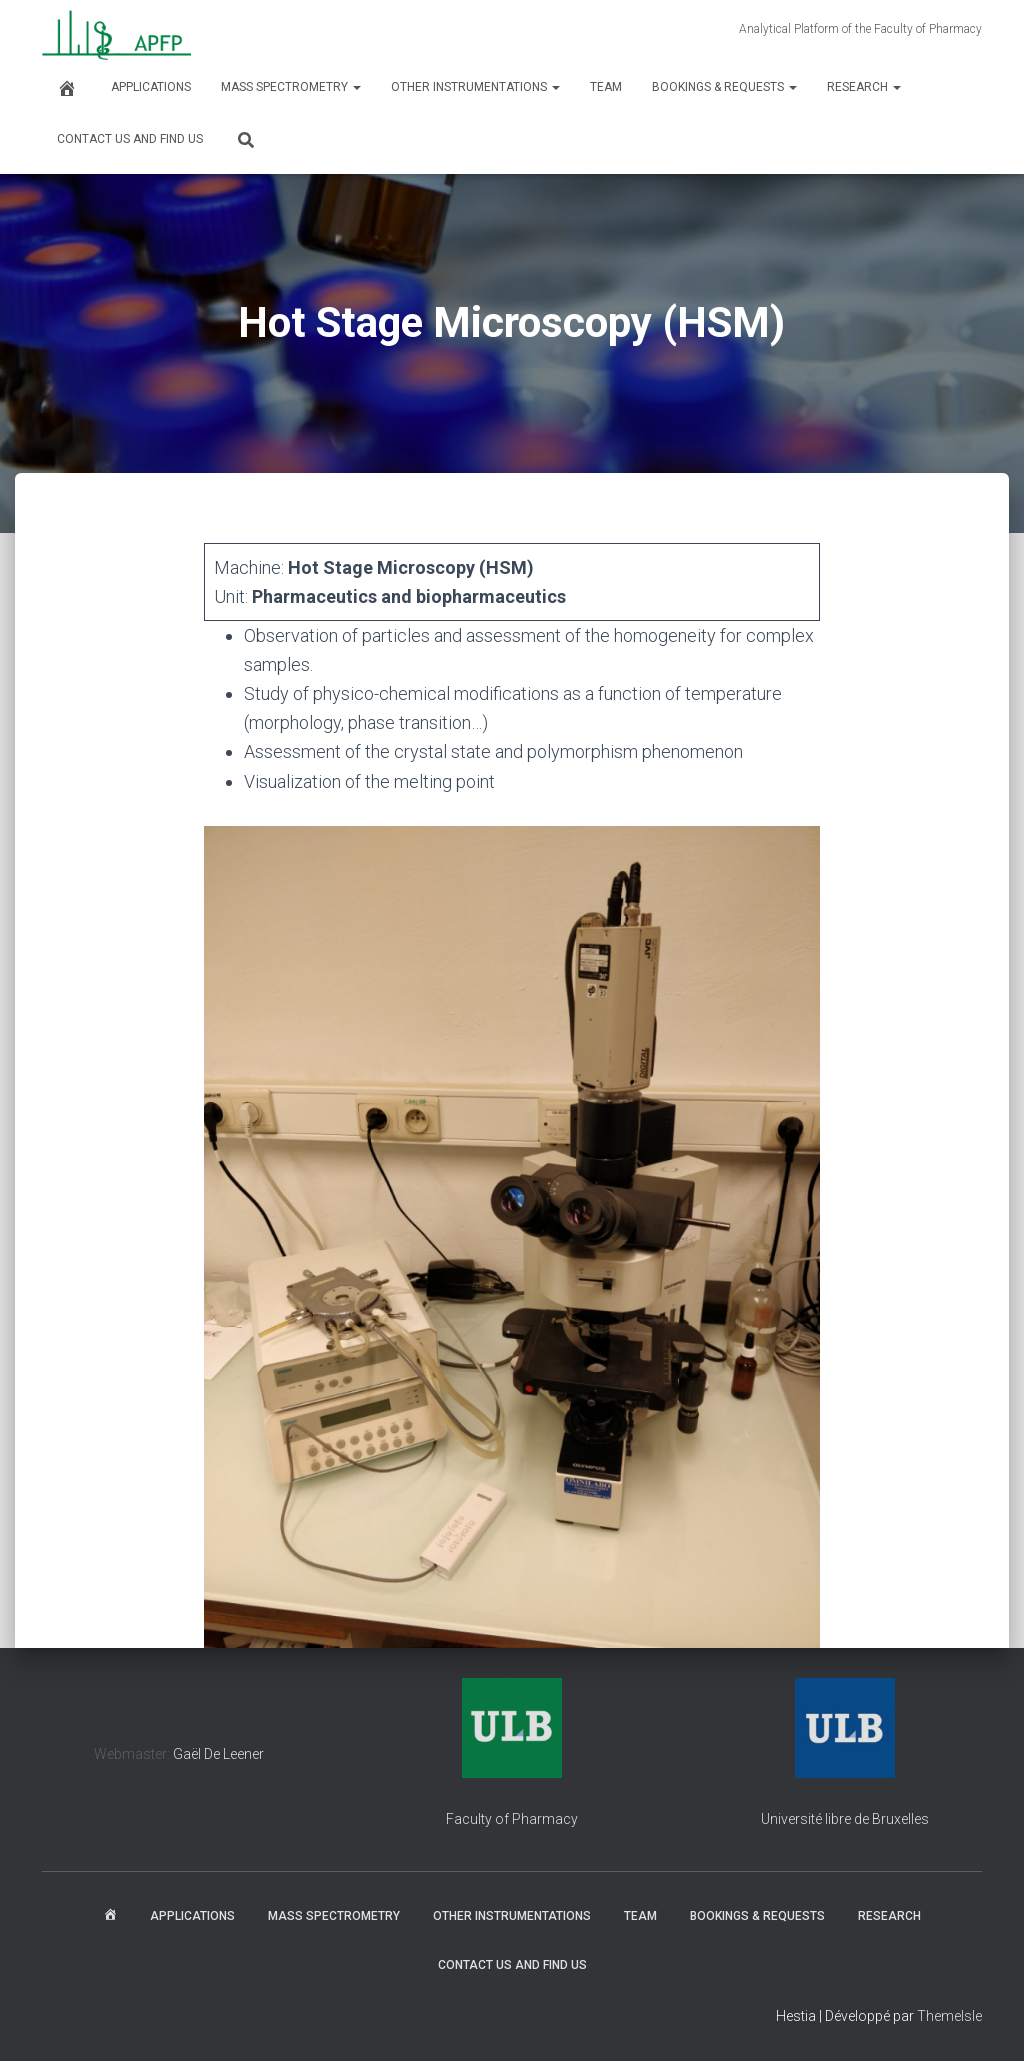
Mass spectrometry (291, 87)
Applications (151, 87)
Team (606, 87)
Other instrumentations (475, 87)
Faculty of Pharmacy (512, 1819)
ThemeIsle (949, 2016)
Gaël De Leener (218, 1754)
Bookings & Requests (724, 87)
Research (864, 87)
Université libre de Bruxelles (845, 1819)
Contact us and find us (130, 139)
